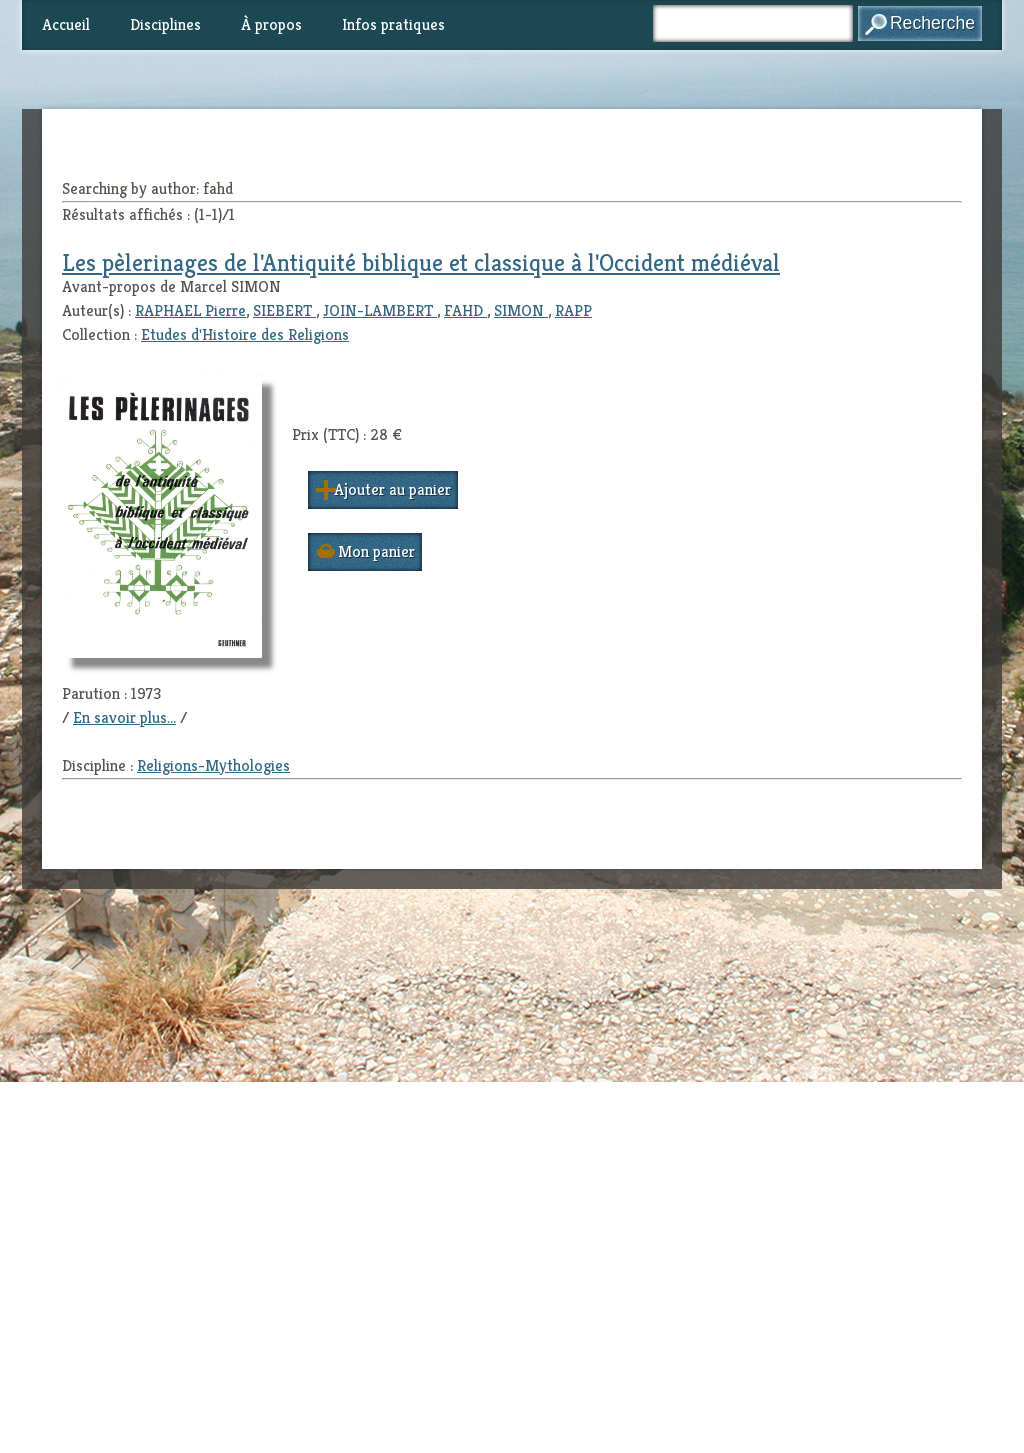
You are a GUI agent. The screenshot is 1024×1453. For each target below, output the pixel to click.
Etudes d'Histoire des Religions (245, 334)
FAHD (465, 310)
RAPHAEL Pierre (190, 310)
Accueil (66, 24)
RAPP (573, 310)
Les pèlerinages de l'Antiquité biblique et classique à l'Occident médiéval (421, 263)
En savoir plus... (124, 717)
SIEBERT (284, 310)
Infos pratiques (393, 24)
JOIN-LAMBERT (380, 310)
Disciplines (165, 24)
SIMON (521, 310)
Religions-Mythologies (213, 765)
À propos (271, 24)
